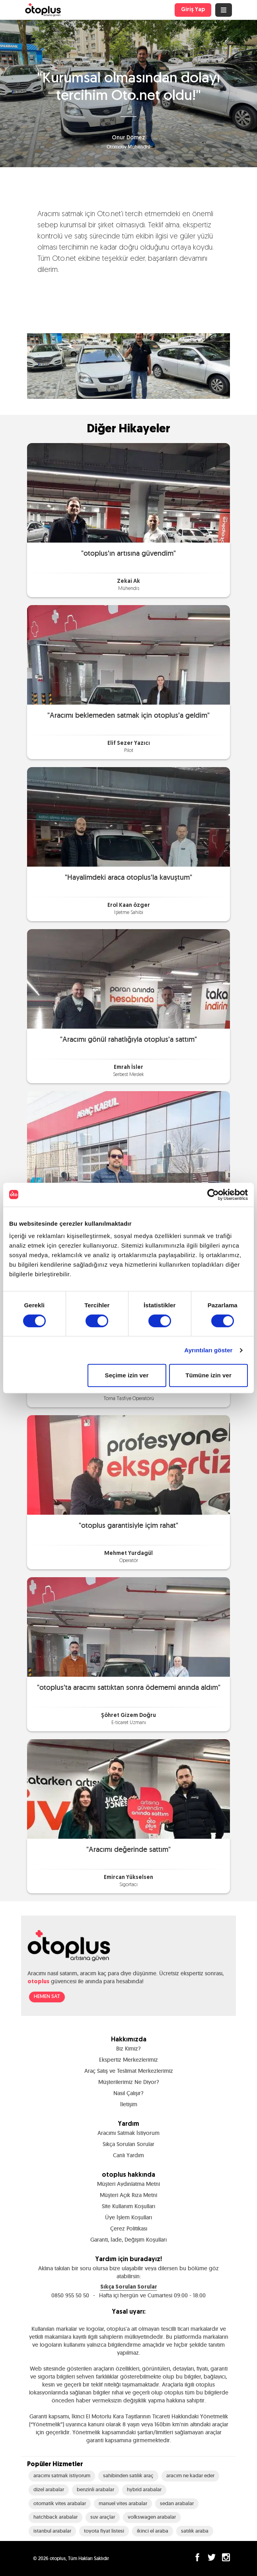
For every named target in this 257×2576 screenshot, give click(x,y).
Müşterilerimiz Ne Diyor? (128, 2082)
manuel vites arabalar (123, 2503)
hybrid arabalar (144, 2489)
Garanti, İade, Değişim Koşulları (128, 2239)
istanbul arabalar (52, 2530)
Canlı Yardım (128, 2155)
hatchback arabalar (55, 2517)
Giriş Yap (193, 10)
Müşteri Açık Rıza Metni (128, 2195)
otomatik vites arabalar (59, 2503)
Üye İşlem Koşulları (128, 2217)
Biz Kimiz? (128, 2048)
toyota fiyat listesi (104, 2530)
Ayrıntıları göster (208, 1350)
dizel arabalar (48, 2489)
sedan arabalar (177, 2503)
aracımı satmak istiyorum (61, 2475)
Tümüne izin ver (208, 1375)
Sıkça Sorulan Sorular (128, 2144)
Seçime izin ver (127, 1375)
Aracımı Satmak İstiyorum (128, 2133)
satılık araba (194, 2530)
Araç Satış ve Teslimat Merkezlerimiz (128, 2070)
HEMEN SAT (47, 1996)
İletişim (128, 2104)
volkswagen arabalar (152, 2517)
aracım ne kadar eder (190, 2475)
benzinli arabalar (95, 2489)
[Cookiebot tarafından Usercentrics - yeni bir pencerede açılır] (213, 1195)
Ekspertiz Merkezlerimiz (128, 2059)
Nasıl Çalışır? (128, 2093)
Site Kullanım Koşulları (128, 2206)
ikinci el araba (152, 2530)
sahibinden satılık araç (128, 2475)
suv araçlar (102, 2517)
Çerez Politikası (128, 2228)
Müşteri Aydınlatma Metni (128, 2183)
